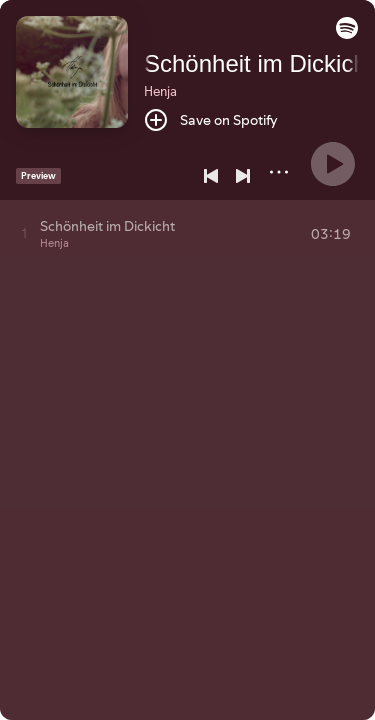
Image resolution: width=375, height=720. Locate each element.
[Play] (333, 164)
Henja (160, 91)
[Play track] (24, 233)
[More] (279, 172)
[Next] (243, 176)
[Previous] (211, 176)
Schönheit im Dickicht (258, 63)
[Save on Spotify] (211, 120)
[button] (347, 34)
